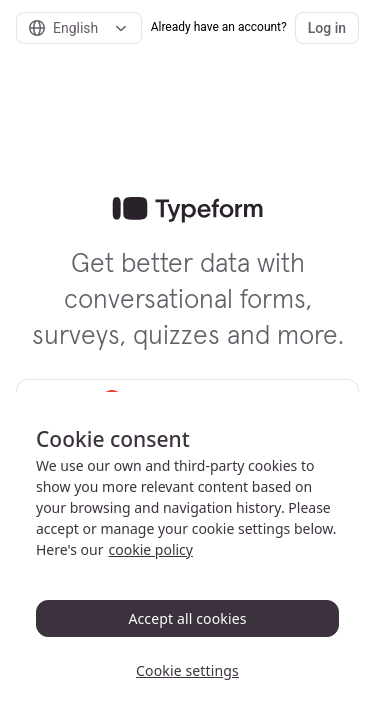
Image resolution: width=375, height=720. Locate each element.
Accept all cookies (187, 618)
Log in (327, 28)
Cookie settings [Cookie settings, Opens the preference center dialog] (187, 670)
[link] (187, 210)
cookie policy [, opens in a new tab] (151, 549)
